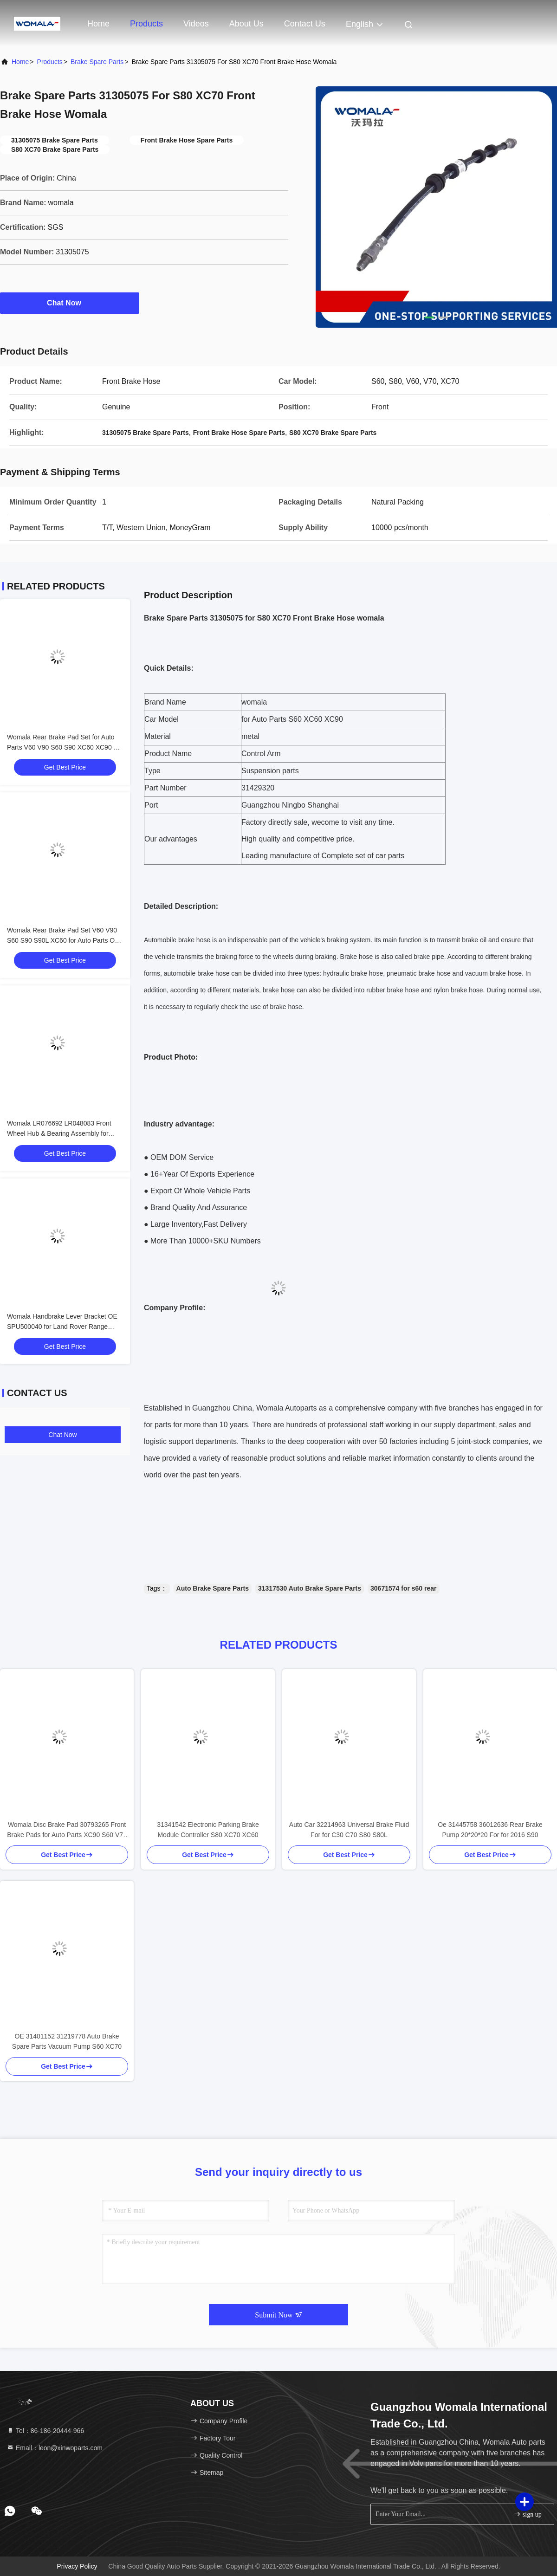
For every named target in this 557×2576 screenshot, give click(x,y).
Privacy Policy (77, 2566)
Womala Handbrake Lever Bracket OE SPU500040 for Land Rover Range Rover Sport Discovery (62, 1326)
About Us (246, 23)
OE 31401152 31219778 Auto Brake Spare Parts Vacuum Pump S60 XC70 (67, 2041)
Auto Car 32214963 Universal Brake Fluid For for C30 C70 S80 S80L (349, 1829)
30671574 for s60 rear (403, 1588)
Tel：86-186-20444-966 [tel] (45, 2430)
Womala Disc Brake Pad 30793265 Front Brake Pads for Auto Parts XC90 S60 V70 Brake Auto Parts (67, 1830)
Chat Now (69, 302)
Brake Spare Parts (97, 61)
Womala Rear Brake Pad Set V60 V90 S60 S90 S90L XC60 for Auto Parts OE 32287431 (63, 940)
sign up (527, 2514)
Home (98, 23)
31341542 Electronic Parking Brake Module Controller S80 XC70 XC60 (208, 1829)
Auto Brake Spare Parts (212, 1588)
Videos (196, 23)
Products (146, 23)
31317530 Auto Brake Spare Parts (309, 1588)
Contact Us (304, 23)
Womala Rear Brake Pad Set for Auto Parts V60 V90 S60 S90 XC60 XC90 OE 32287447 (65, 747)
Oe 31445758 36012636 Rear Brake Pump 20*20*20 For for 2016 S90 (490, 1829)
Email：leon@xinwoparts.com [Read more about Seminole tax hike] (54, 2448)
